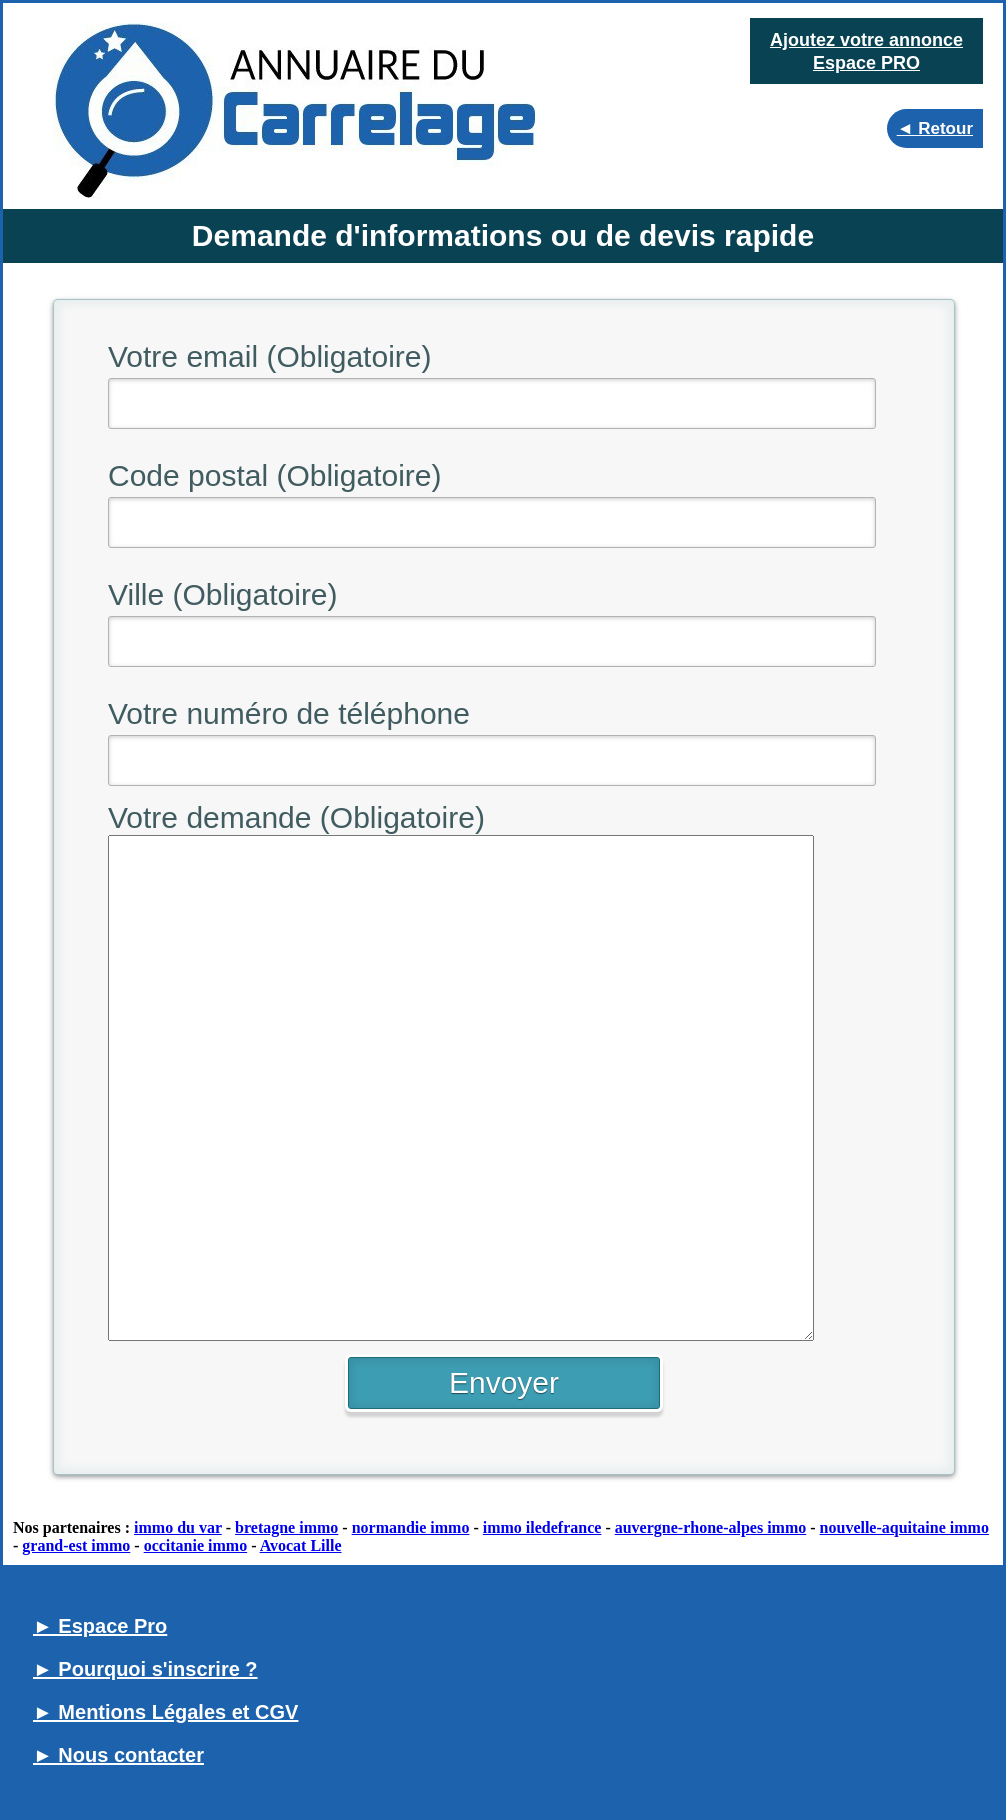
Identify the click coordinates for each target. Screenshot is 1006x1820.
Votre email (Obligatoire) (269, 356)
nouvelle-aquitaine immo (904, 1527)
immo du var (178, 1527)
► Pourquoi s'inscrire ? (145, 1669)
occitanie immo (196, 1545)
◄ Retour (935, 128)
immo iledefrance (542, 1527)
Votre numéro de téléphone (289, 713)
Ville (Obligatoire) (223, 594)
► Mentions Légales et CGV (165, 1712)
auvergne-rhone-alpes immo (711, 1527)
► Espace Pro (100, 1626)
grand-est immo (76, 1545)
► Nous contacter (118, 1755)
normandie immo (411, 1527)
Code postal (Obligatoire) (275, 475)
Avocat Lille (301, 1545)
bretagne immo (286, 1527)
